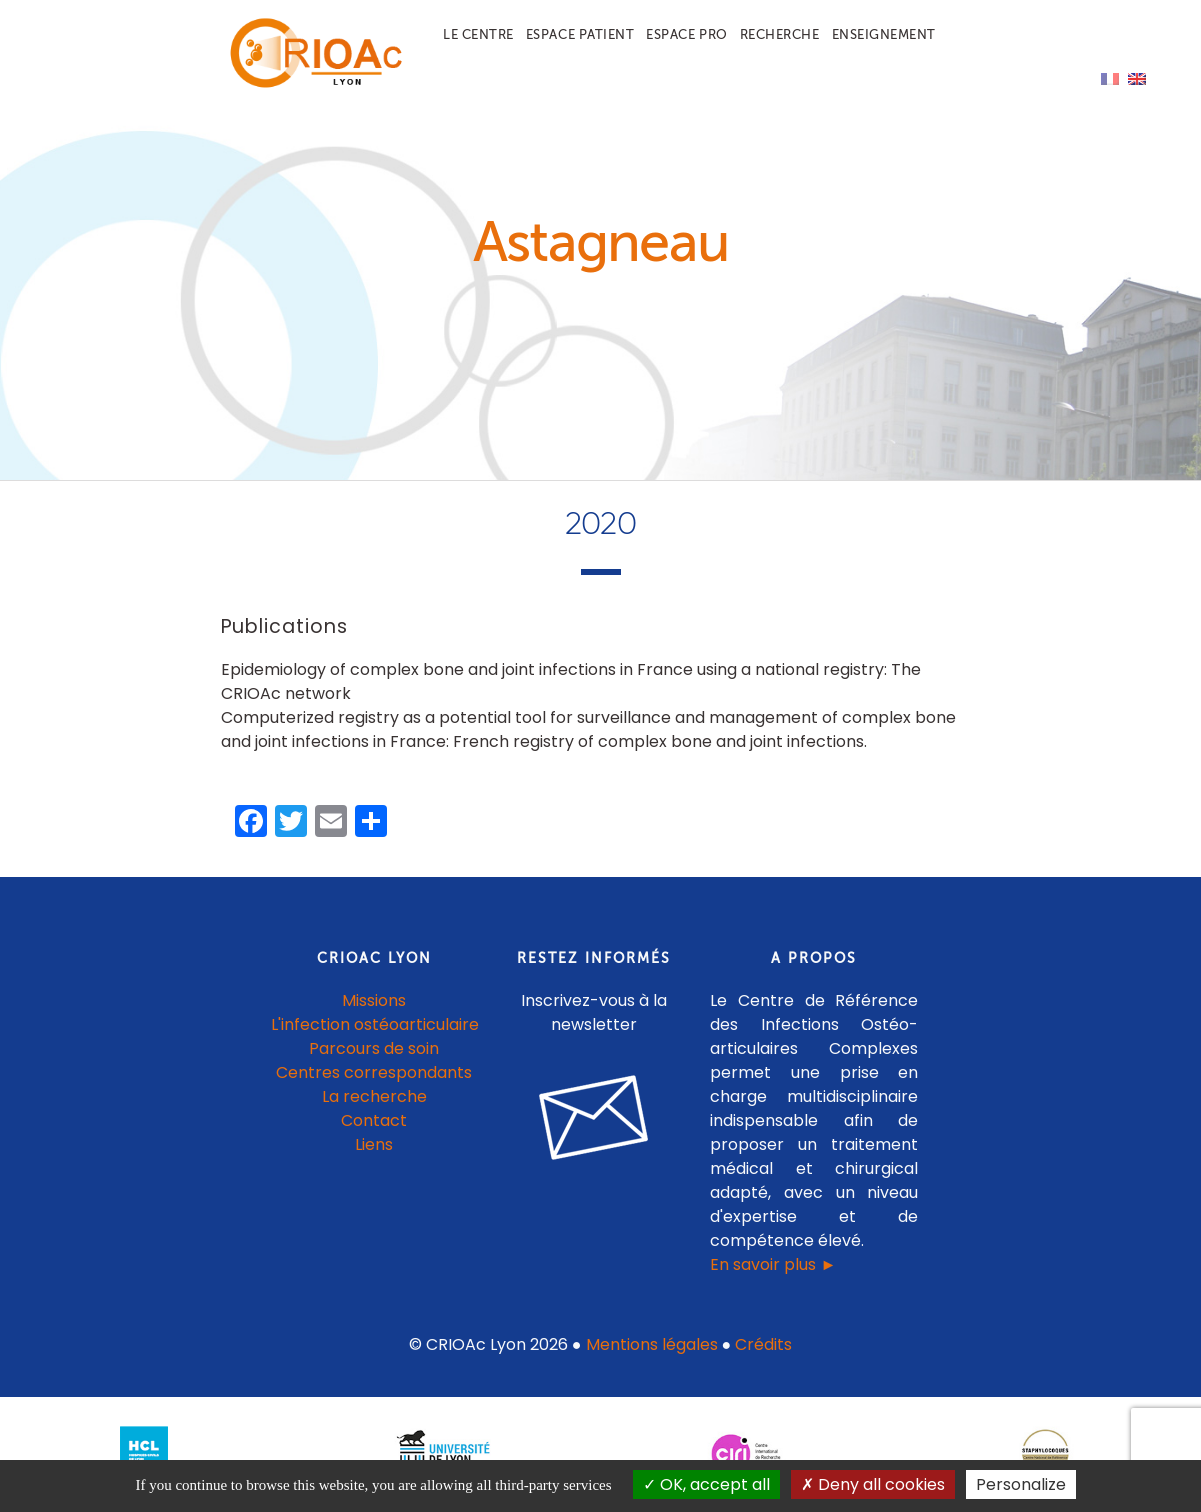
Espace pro (686, 34)
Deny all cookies (873, 1484)
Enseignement (884, 34)
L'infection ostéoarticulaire (375, 1024)
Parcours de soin (374, 1048)
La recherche (374, 1096)
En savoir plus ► (773, 1264)
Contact (374, 1120)
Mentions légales (652, 1344)
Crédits (763, 1344)
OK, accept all (706, 1484)
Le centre (478, 34)
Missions (374, 1000)
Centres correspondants (374, 1072)
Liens (374, 1144)
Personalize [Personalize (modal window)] (1021, 1484)
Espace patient (580, 34)
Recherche (780, 34)
